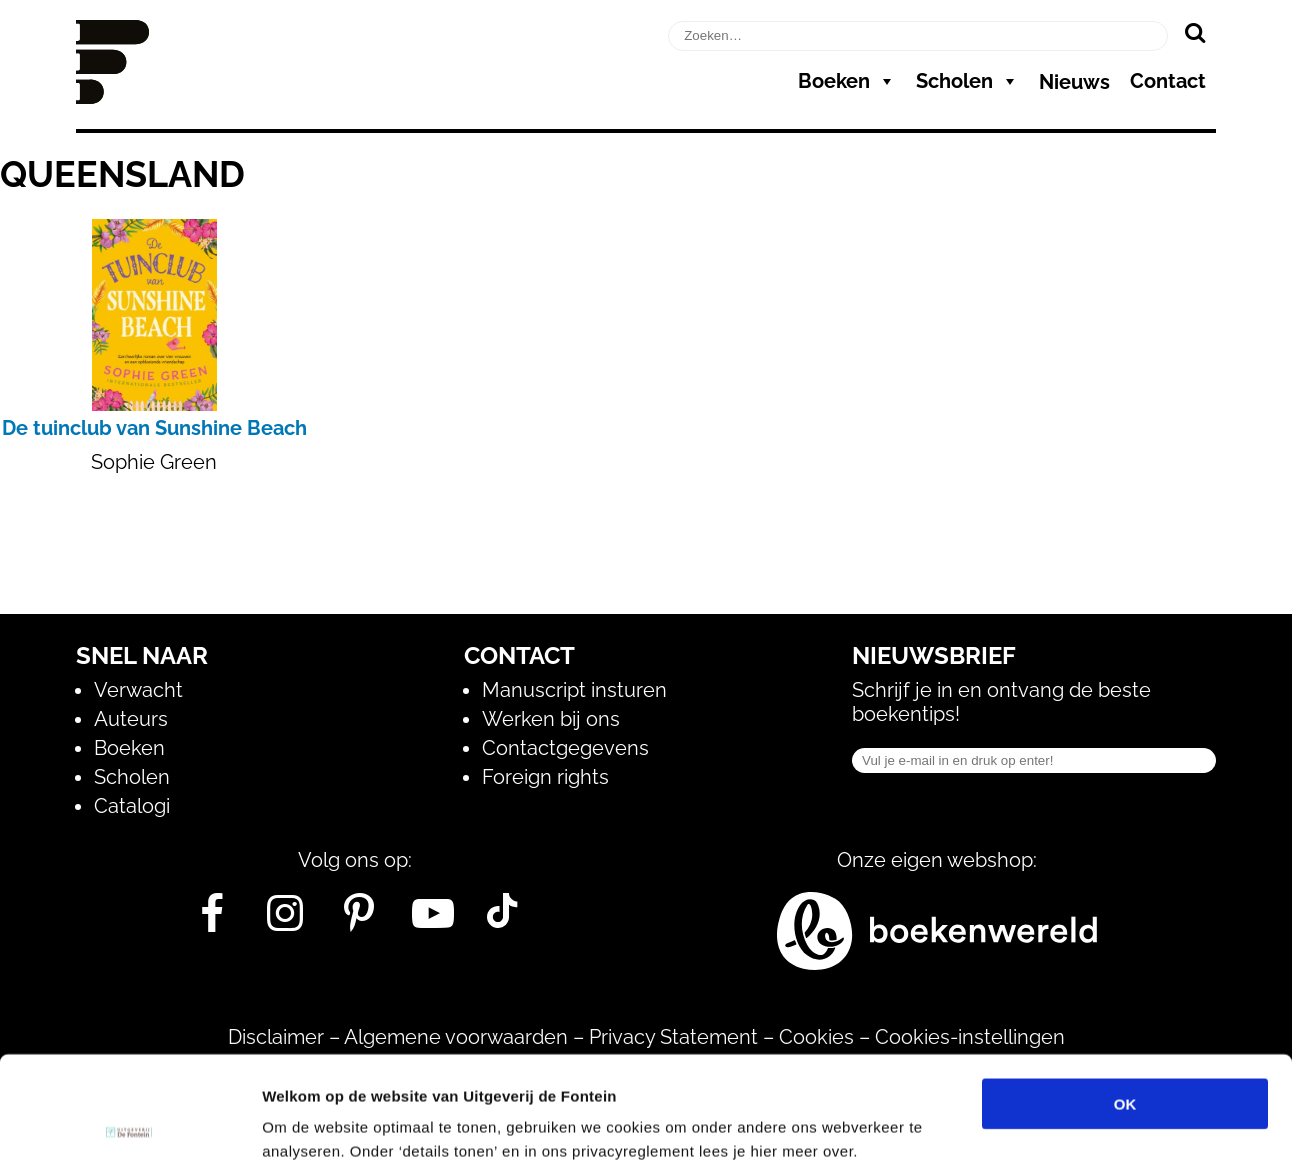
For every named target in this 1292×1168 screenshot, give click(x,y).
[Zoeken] (1194, 32)
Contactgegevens (565, 748)
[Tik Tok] (502, 921)
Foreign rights (545, 777)
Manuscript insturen (574, 690)
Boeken (847, 81)
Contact (1168, 81)
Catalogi (132, 806)
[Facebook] (211, 921)
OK (1125, 1000)
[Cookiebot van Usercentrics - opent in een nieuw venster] (129, 1129)
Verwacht (138, 690)
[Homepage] (112, 97)
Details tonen (1080, 1128)
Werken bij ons (551, 719)
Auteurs (131, 719)
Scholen (967, 81)
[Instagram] (285, 921)
